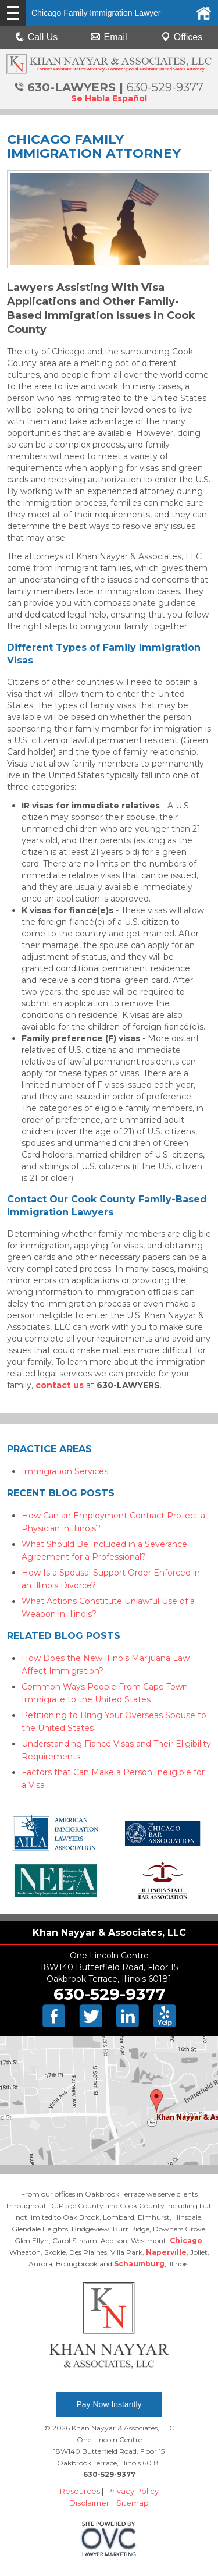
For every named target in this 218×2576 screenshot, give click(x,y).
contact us (59, 1385)
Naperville (166, 2252)
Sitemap (132, 2502)
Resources (80, 2491)
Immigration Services (65, 1471)
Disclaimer (89, 2502)
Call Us (36, 37)
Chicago (186, 2240)
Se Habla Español (109, 98)
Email (109, 37)
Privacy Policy (133, 2491)
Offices (182, 37)
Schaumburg (139, 2263)
